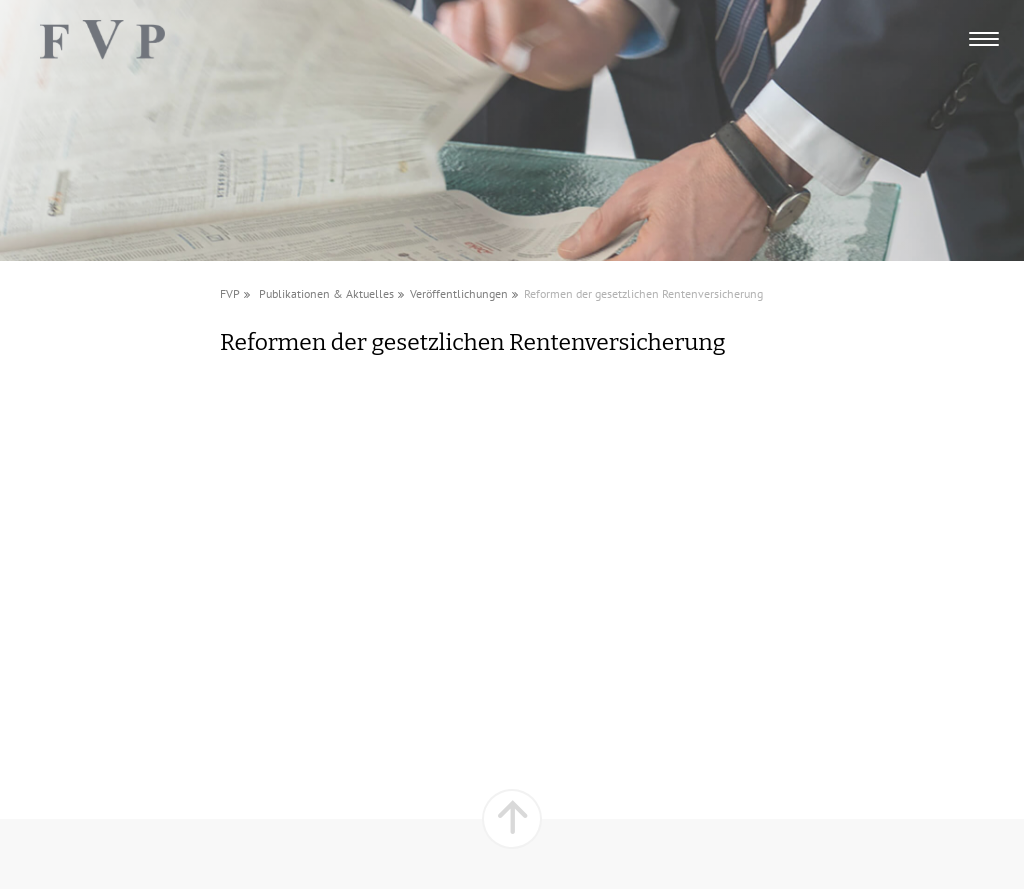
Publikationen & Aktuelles (326, 293)
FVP (230, 293)
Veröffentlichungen (459, 293)
